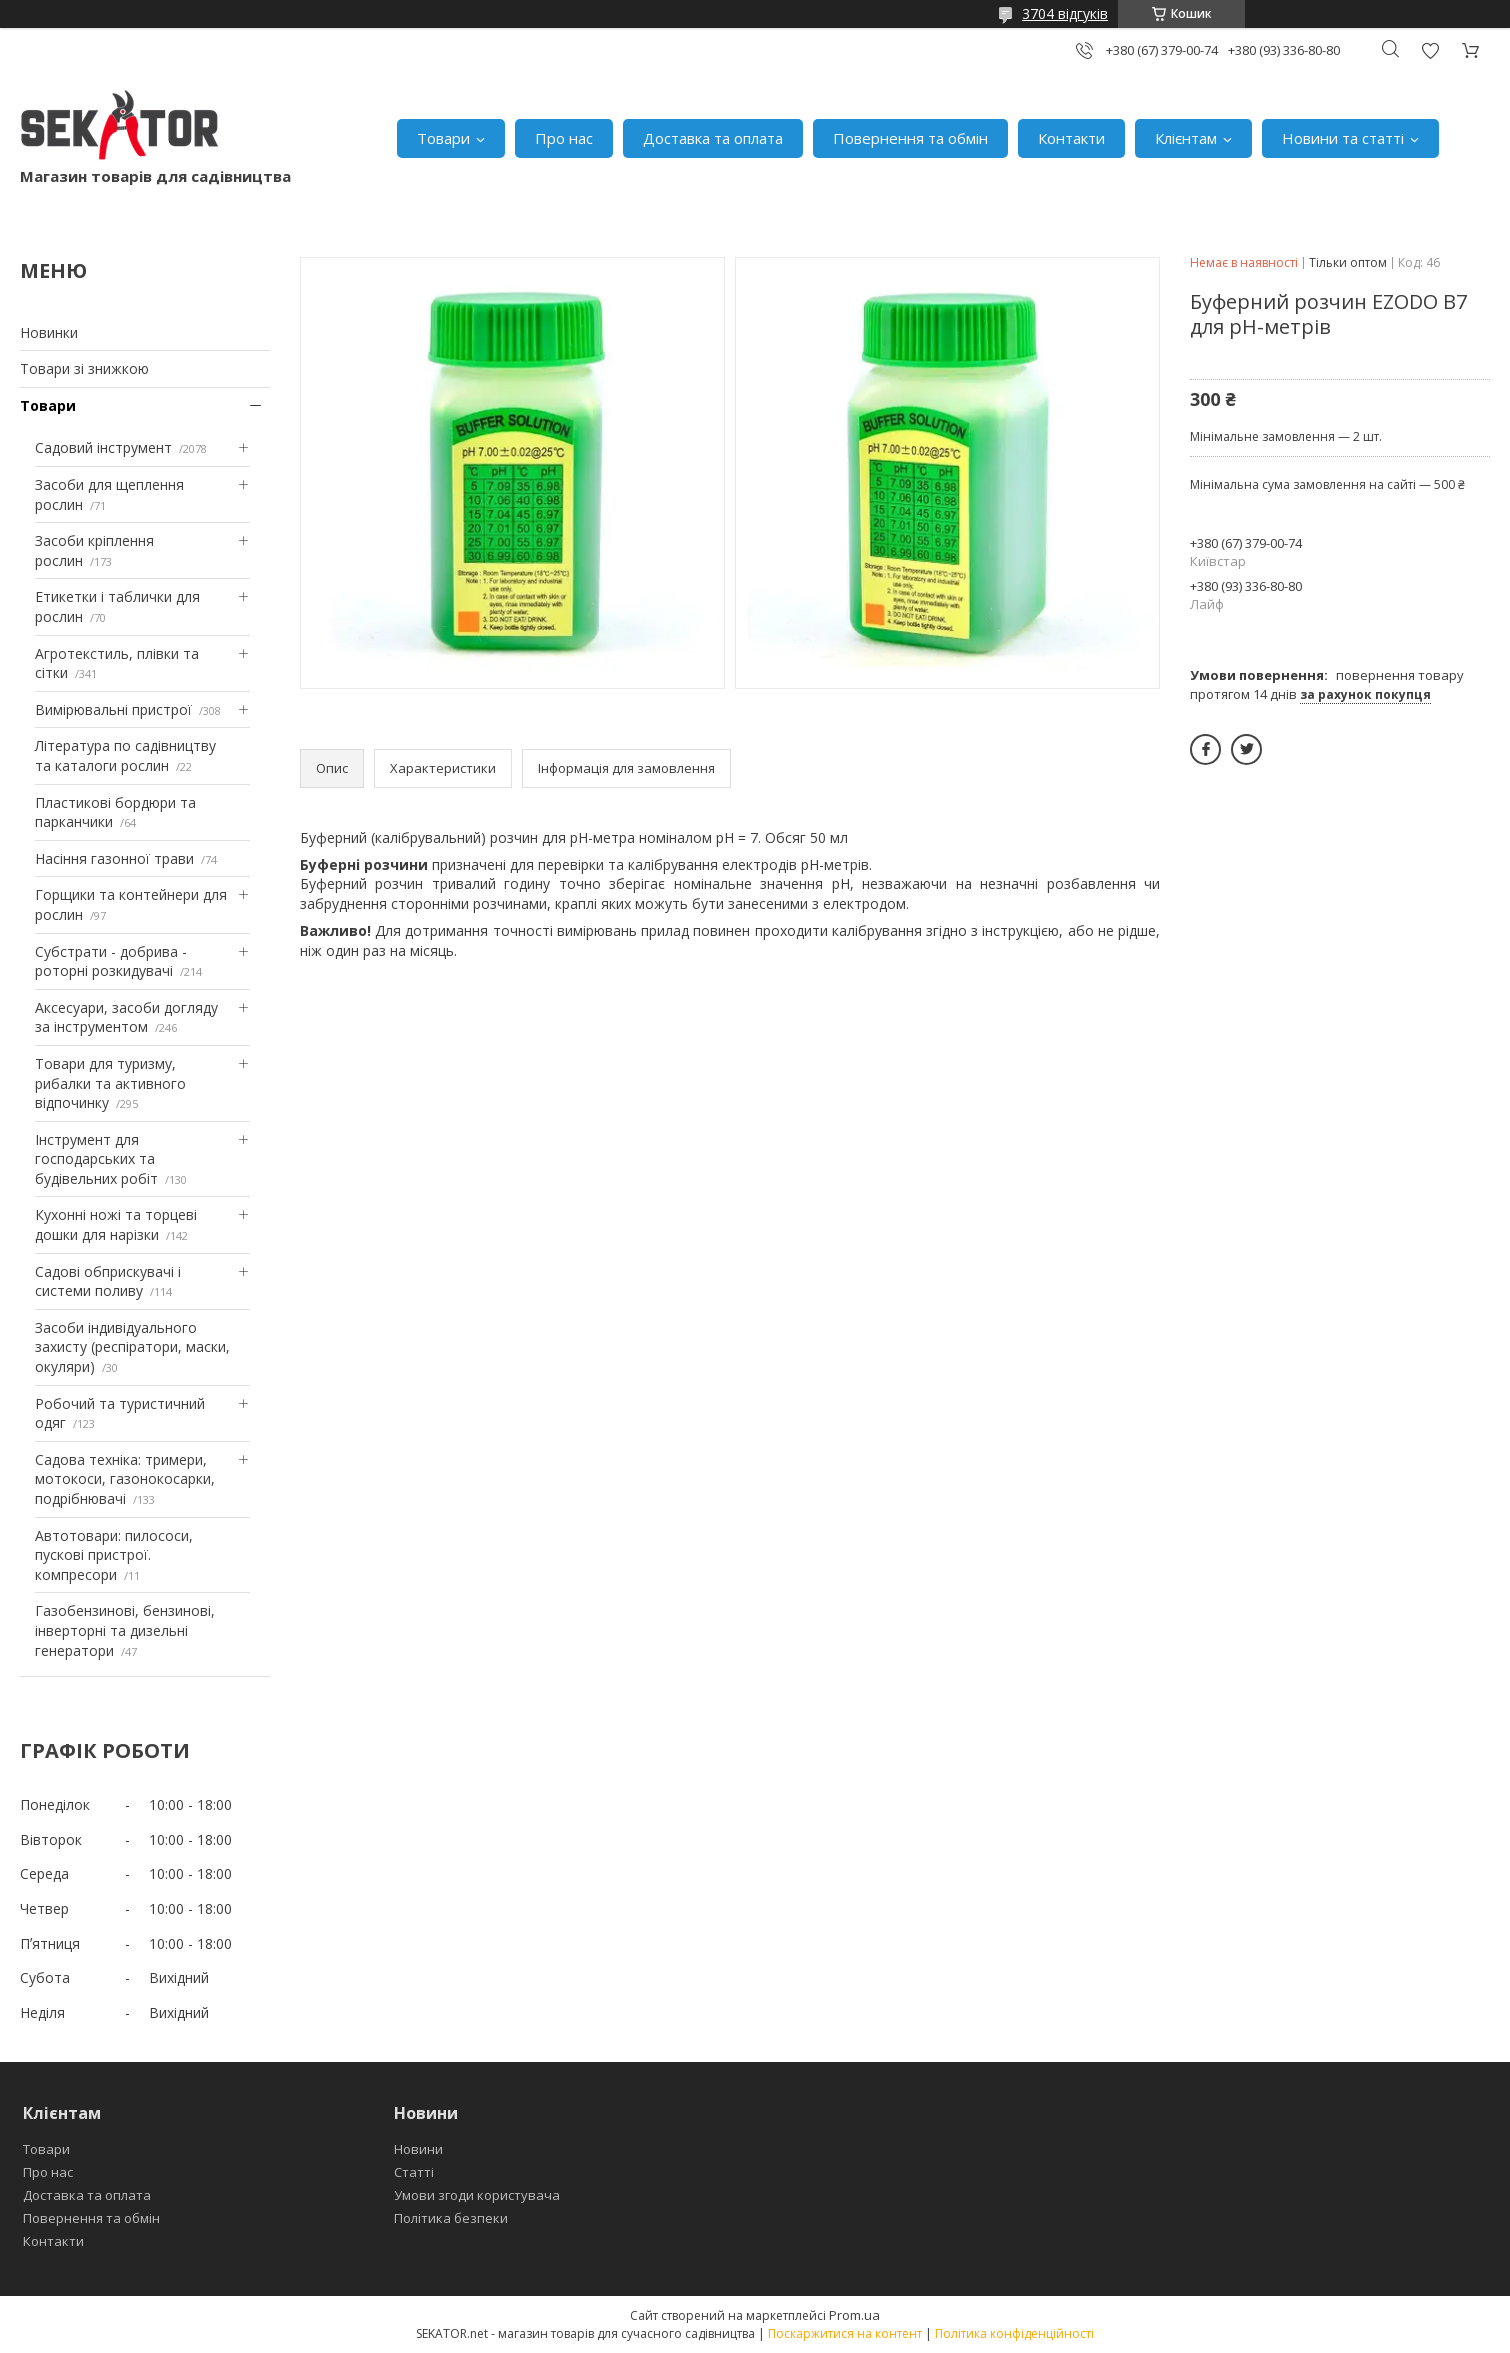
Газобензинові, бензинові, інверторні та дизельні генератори (125, 1630)
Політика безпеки (451, 2218)
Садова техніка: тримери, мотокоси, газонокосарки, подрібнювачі (125, 1479)
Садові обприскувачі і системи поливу (108, 1281)
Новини (418, 2149)
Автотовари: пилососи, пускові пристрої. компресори (114, 1555)
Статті (414, 2172)
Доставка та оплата (713, 138)
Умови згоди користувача (477, 2195)
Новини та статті (1343, 138)
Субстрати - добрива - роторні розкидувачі (111, 961)
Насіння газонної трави (114, 858)
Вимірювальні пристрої (113, 709)
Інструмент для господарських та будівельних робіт (96, 1159)
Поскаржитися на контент (845, 2333)
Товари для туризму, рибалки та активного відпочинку (110, 1083)
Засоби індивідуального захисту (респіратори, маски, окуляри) (132, 1347)
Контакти (1071, 138)
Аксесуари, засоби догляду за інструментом (126, 1017)
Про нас (564, 138)
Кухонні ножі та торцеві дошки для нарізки (116, 1224)
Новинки (49, 332)
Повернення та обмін (910, 138)
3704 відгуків (1065, 13)
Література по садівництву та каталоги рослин (125, 755)
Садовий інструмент (103, 447)
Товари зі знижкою (84, 368)
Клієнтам (1186, 138)
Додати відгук (1430, 50)
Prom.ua (854, 2315)
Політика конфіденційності (1014, 2333)
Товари (443, 138)
